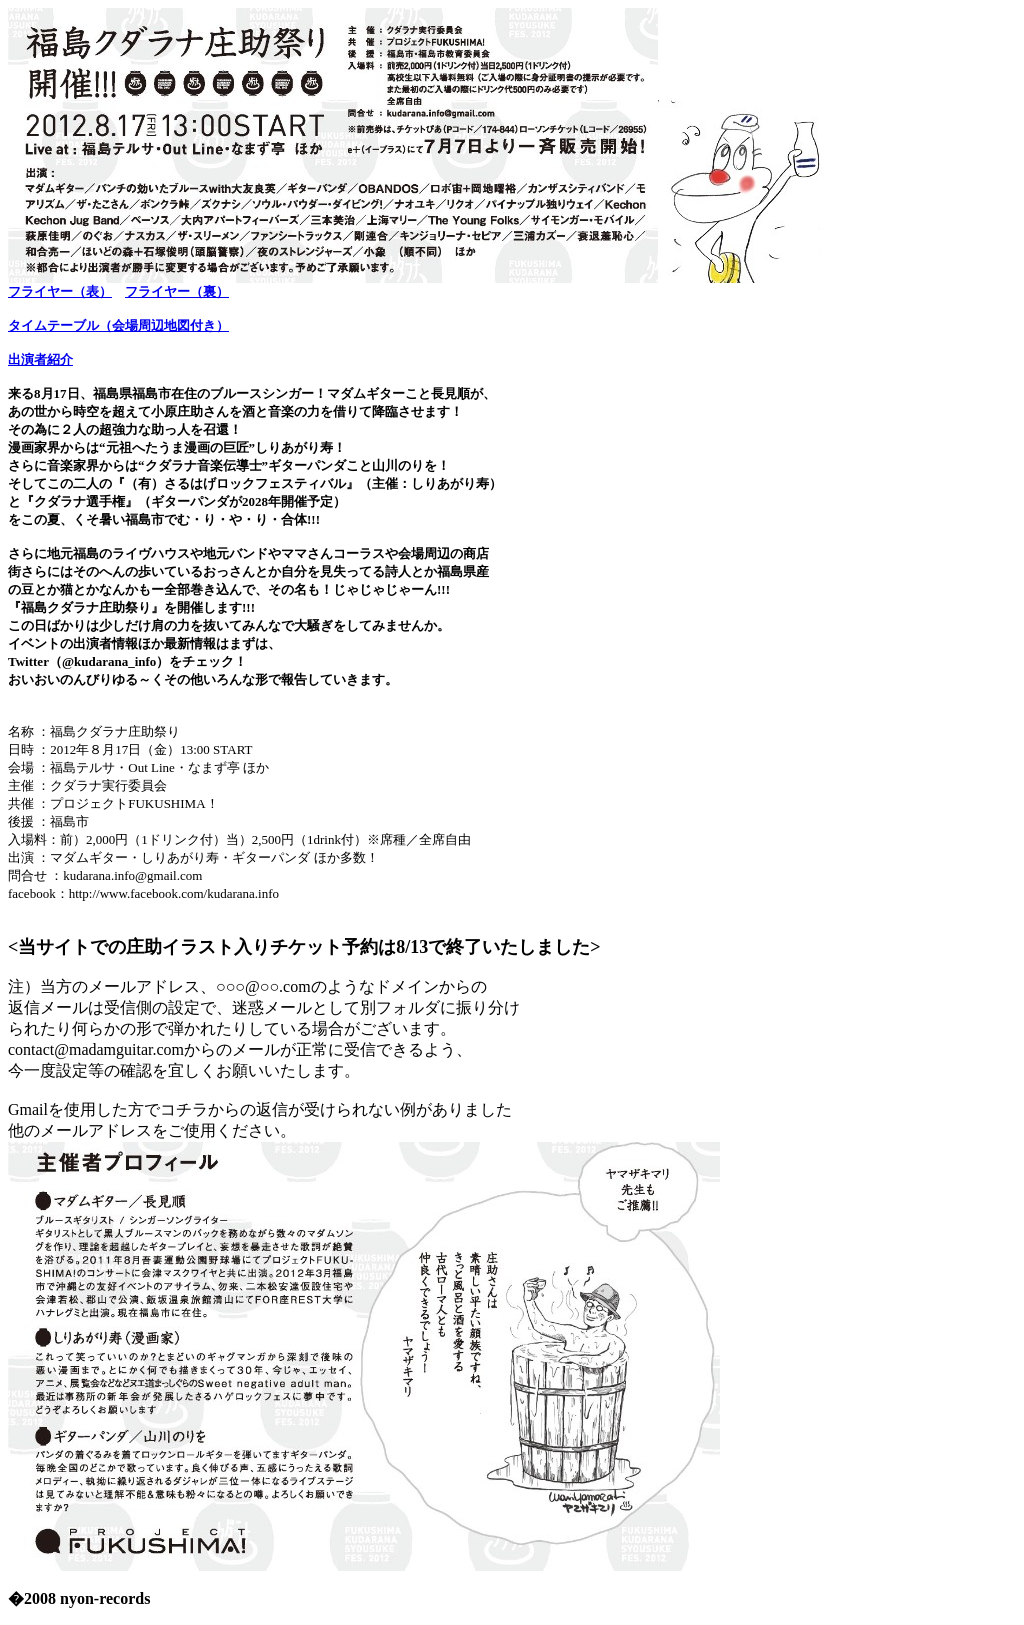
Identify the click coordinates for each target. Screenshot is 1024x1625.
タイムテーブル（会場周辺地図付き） (118, 325)
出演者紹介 (40, 359)
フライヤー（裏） (177, 291)
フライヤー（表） (60, 291)
